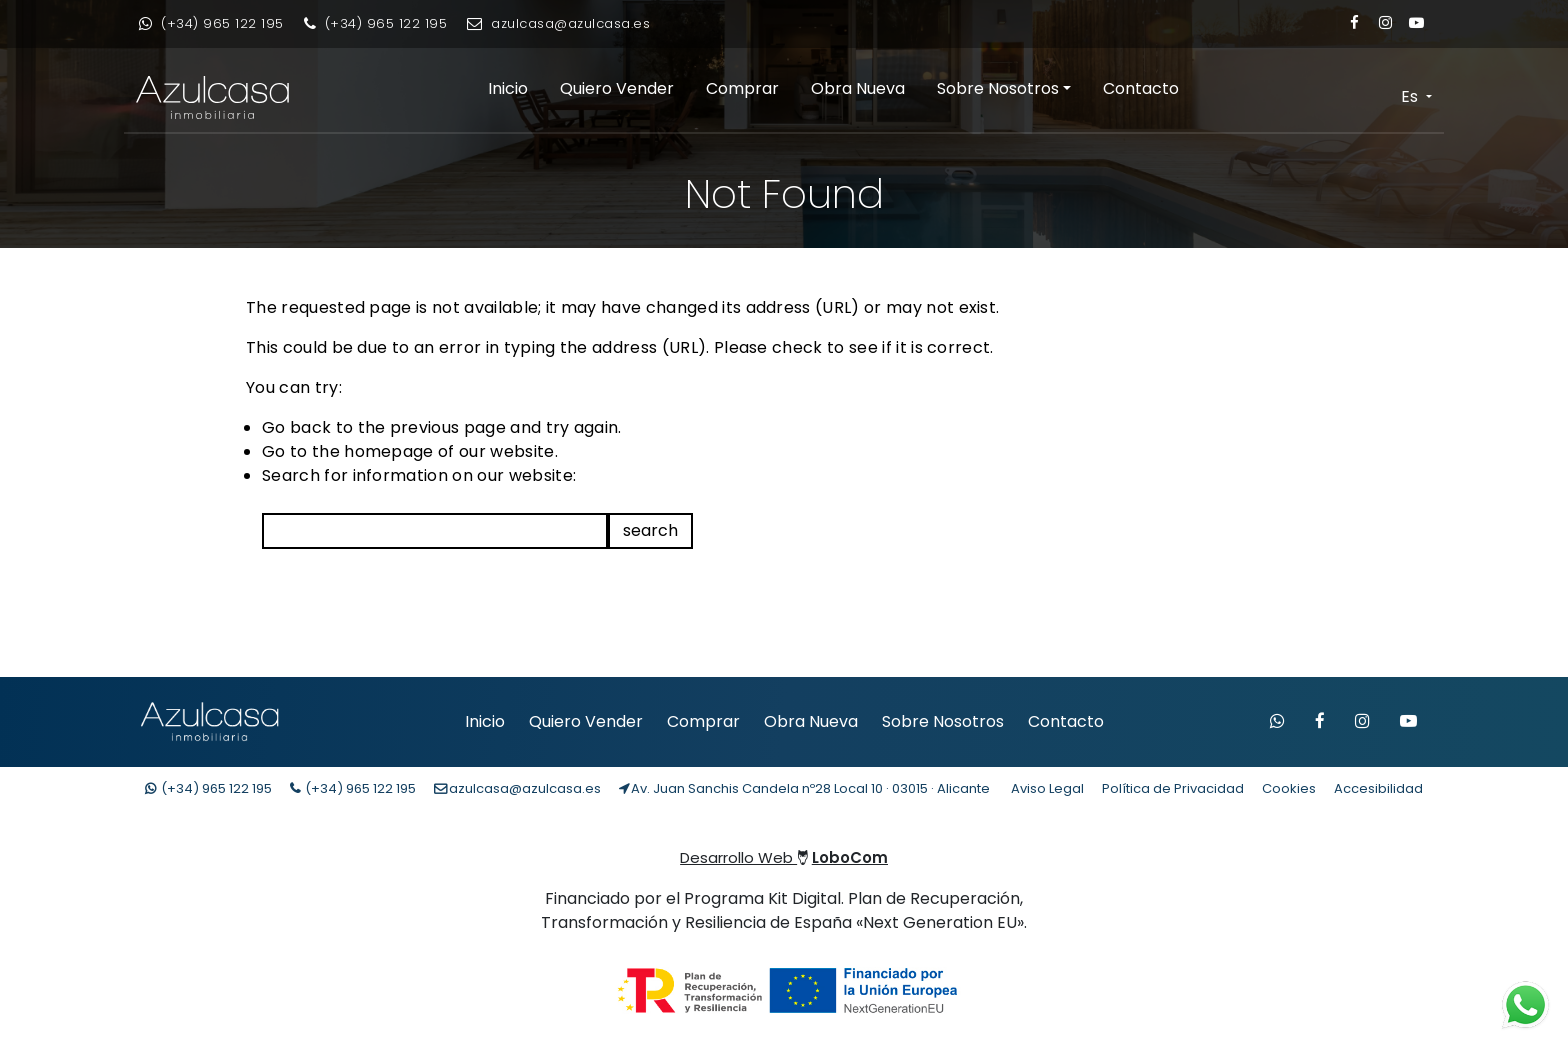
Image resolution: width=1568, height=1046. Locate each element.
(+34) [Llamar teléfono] (353, 788)
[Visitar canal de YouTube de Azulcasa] (1408, 722)
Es (1411, 96)
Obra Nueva (858, 88)
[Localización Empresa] (804, 789)
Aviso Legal (1047, 788)
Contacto (1141, 88)
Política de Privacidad (1173, 788)
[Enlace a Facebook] (1354, 22)
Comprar (742, 88)
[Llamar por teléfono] (376, 24)
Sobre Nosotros (998, 88)
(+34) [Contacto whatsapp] (208, 788)
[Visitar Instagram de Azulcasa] (1362, 722)
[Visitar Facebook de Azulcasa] (1320, 722)
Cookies (1289, 788)
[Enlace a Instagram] (1385, 22)
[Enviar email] (558, 24)
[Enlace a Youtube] (1416, 22)
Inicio (508, 88)
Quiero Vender (617, 88)
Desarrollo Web (784, 857)
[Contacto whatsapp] (211, 24)
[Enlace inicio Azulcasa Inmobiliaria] (201, 97)
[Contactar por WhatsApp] (1277, 722)
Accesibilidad (1378, 788)
